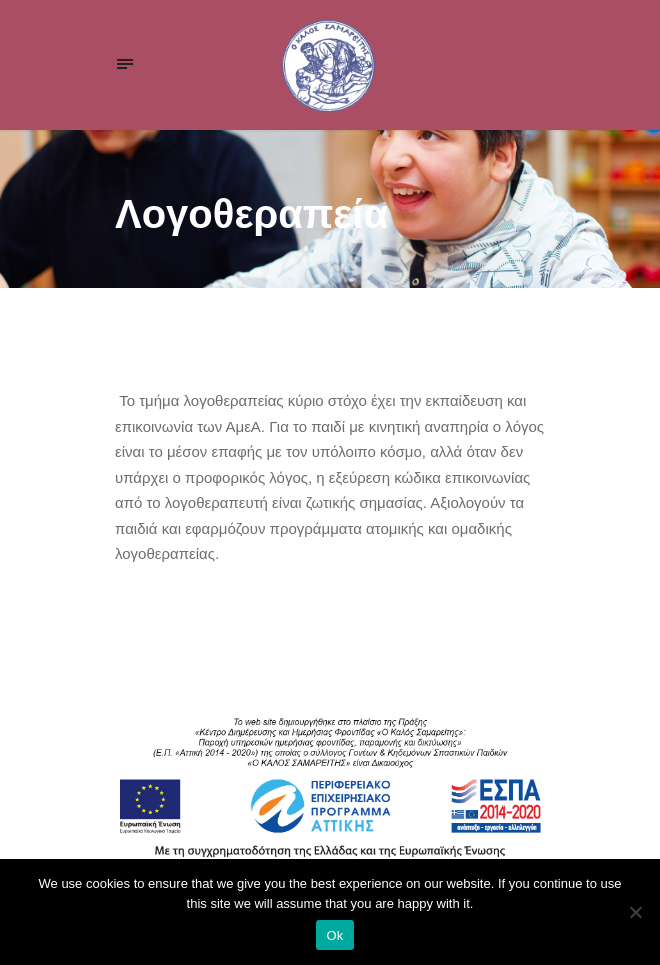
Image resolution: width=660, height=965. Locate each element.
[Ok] (635, 912)
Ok (334, 935)
